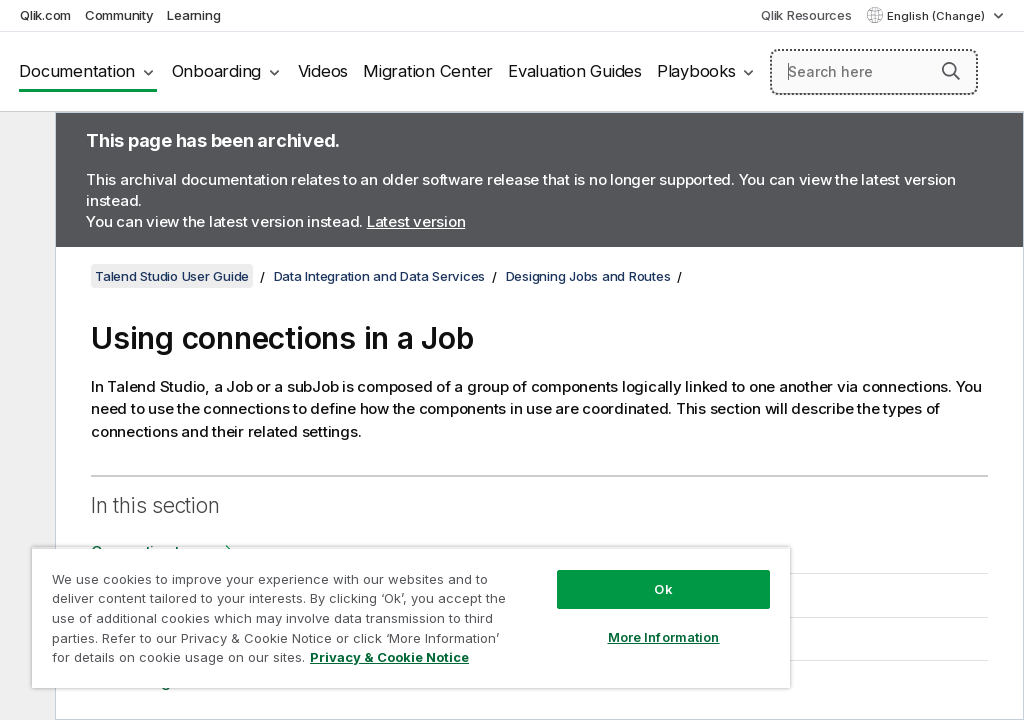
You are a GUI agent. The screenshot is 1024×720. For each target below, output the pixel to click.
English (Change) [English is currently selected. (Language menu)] (937, 16)
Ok (663, 589)
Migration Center (428, 71)
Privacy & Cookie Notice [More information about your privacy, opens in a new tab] (389, 657)
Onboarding (217, 71)
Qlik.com (45, 15)
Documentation (77, 71)
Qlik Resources (806, 15)
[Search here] (874, 72)
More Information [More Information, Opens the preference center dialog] (664, 637)
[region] (411, 617)
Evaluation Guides (575, 71)
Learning (193, 15)
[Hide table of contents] (25, 143)
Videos (323, 71)
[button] (951, 71)
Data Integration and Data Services (380, 276)
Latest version (416, 221)
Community (119, 15)
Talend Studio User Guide (172, 276)
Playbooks (696, 71)
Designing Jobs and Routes (588, 276)
